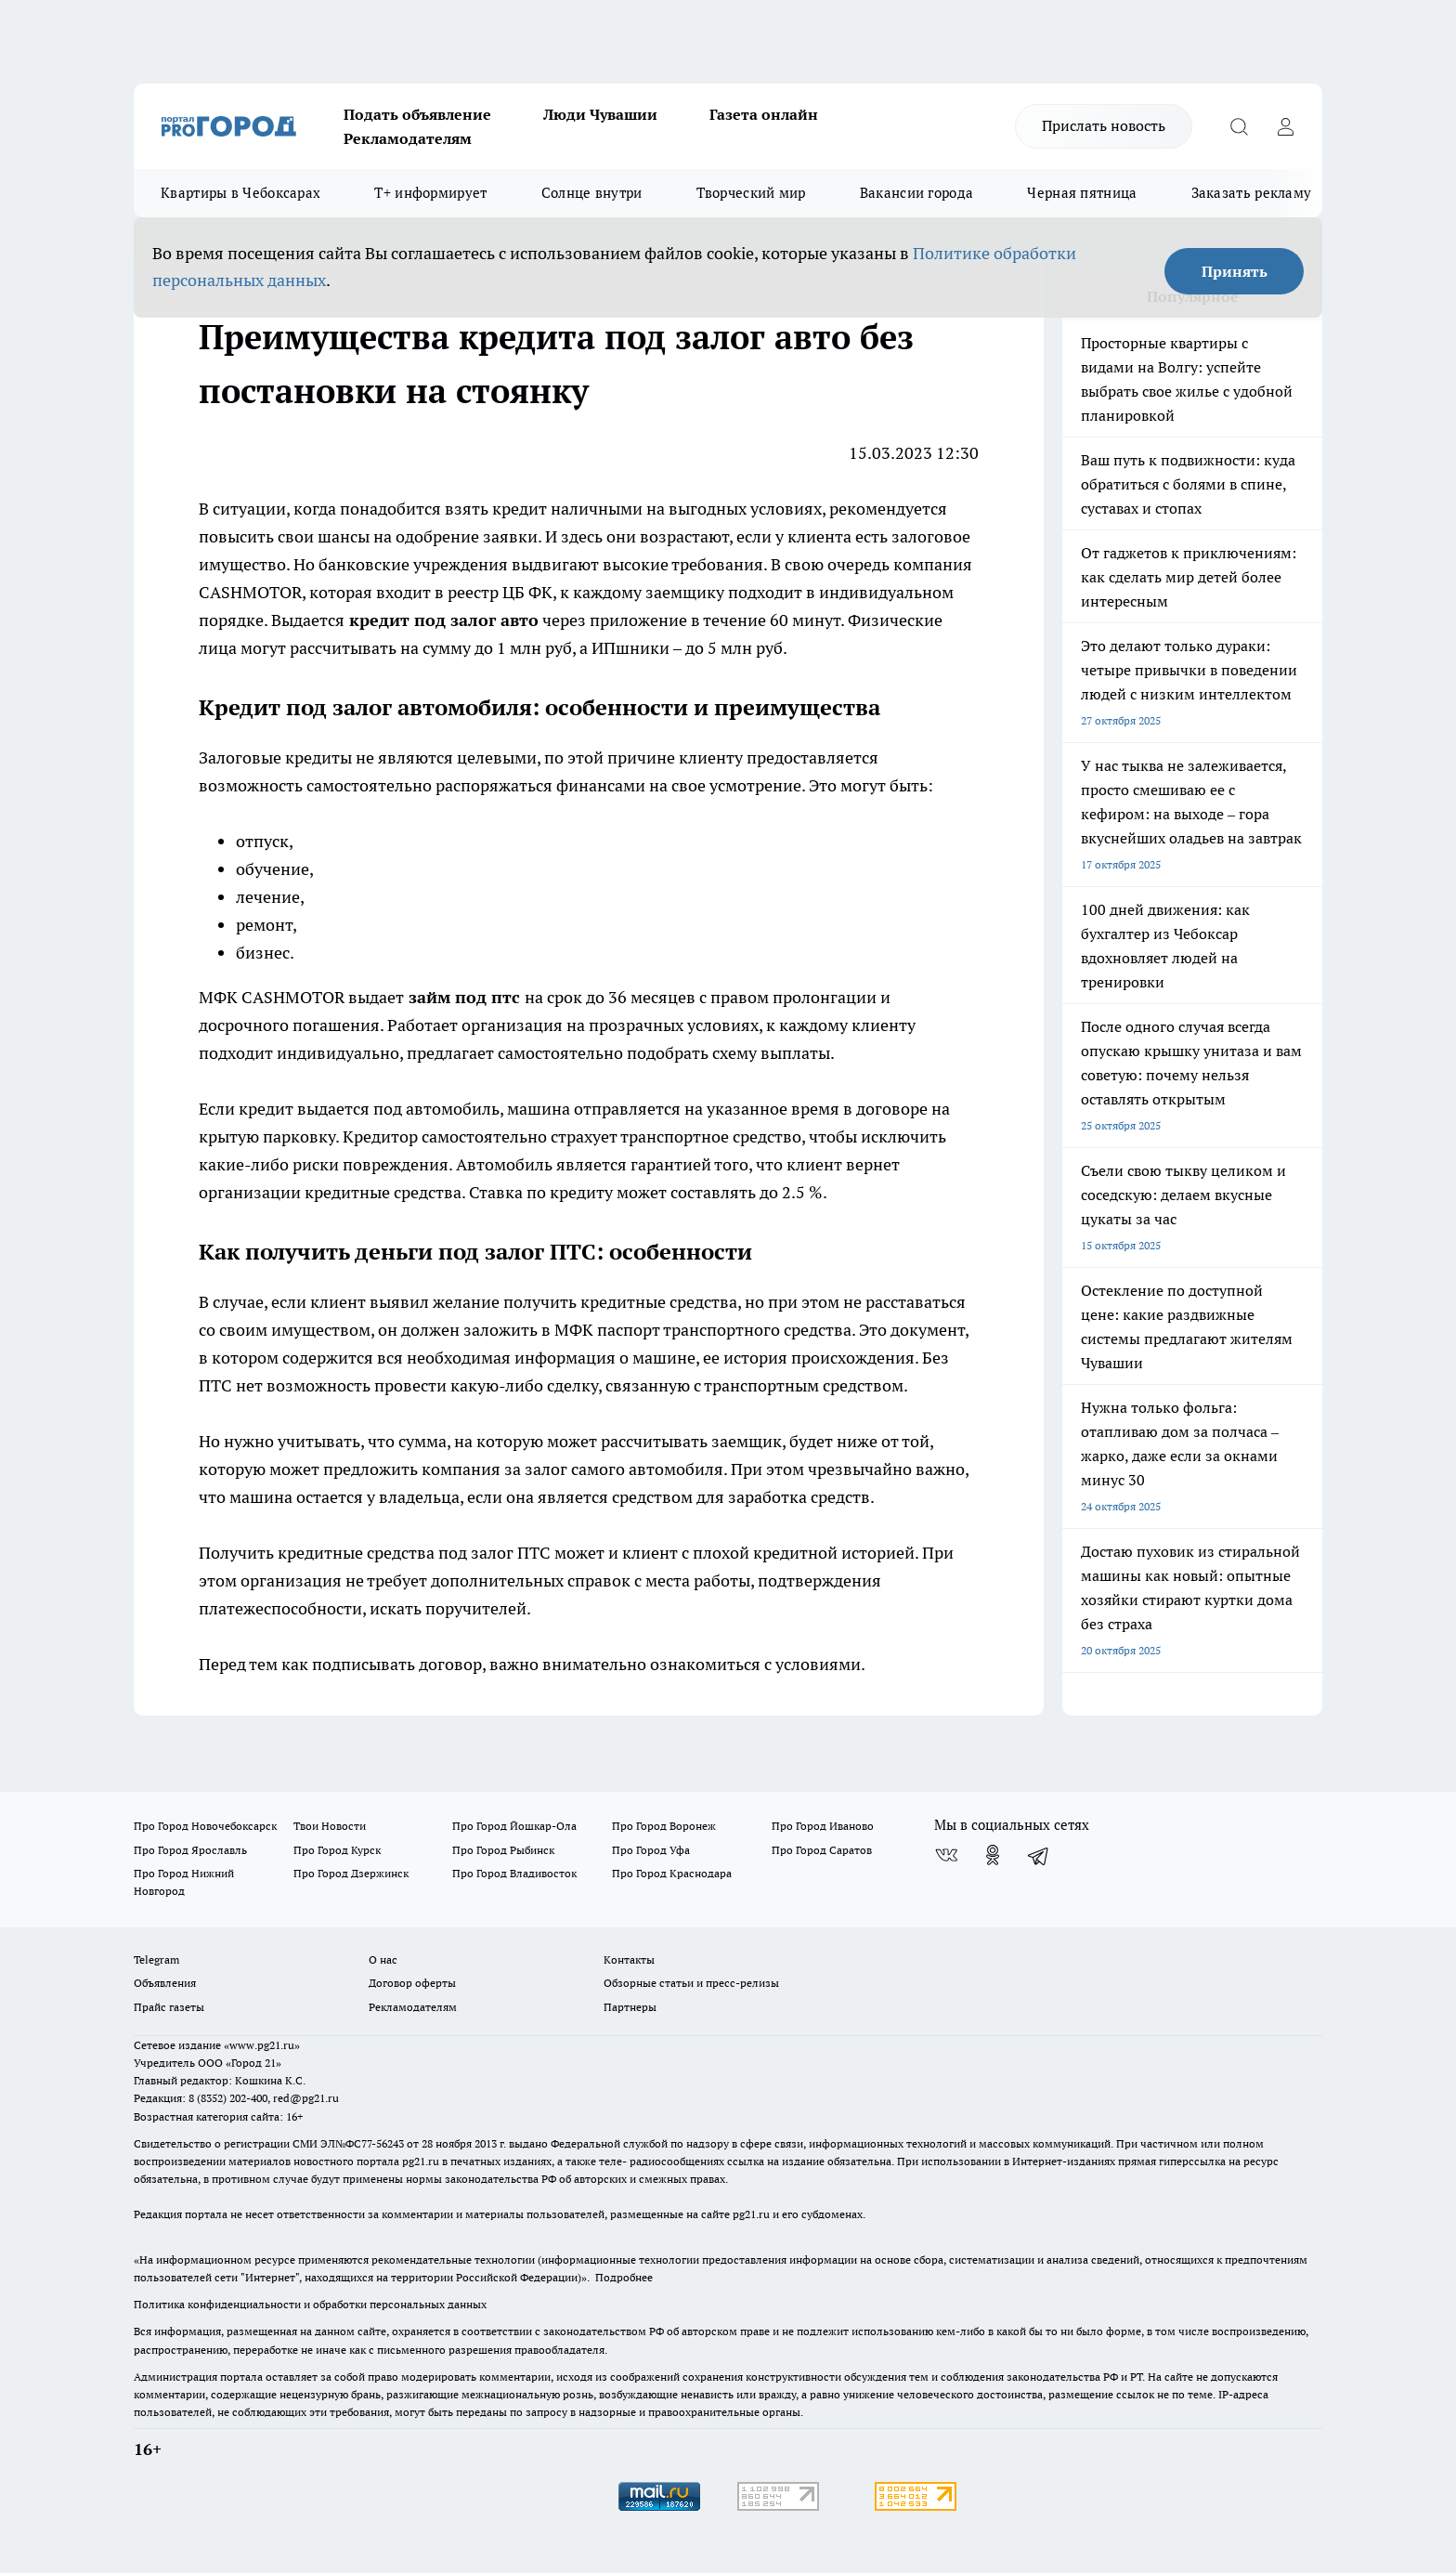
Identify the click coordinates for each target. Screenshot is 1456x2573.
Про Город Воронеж (664, 1826)
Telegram (156, 1959)
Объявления (165, 1983)
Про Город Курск (337, 1850)
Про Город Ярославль (190, 1850)
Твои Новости (329, 1826)
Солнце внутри (592, 193)
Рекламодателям (408, 138)
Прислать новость (1103, 125)
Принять (1235, 271)
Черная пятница (1082, 193)
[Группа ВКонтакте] (946, 1855)
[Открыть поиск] (1238, 126)
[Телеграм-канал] (1039, 1855)
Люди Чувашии (600, 114)
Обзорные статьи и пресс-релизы (691, 1983)
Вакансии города (917, 193)
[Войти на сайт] (1285, 126)
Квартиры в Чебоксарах (240, 193)
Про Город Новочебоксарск (205, 1826)
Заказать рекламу (1251, 193)
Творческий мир (751, 193)
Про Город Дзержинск (351, 1873)
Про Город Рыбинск (503, 1850)
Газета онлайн (763, 114)
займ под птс (464, 997)
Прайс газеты (169, 2007)
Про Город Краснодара (672, 1873)
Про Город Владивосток (514, 1873)
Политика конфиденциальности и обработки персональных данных (310, 2304)
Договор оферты (412, 1983)
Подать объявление (417, 114)
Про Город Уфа (651, 1850)
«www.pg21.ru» (262, 2045)
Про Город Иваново (823, 1826)
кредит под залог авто (444, 620)
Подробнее (624, 2277)
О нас (383, 1959)
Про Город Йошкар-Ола (514, 1826)
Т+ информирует (430, 193)
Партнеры (630, 2007)
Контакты (629, 1959)
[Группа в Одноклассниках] (992, 1855)
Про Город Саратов (822, 1850)
